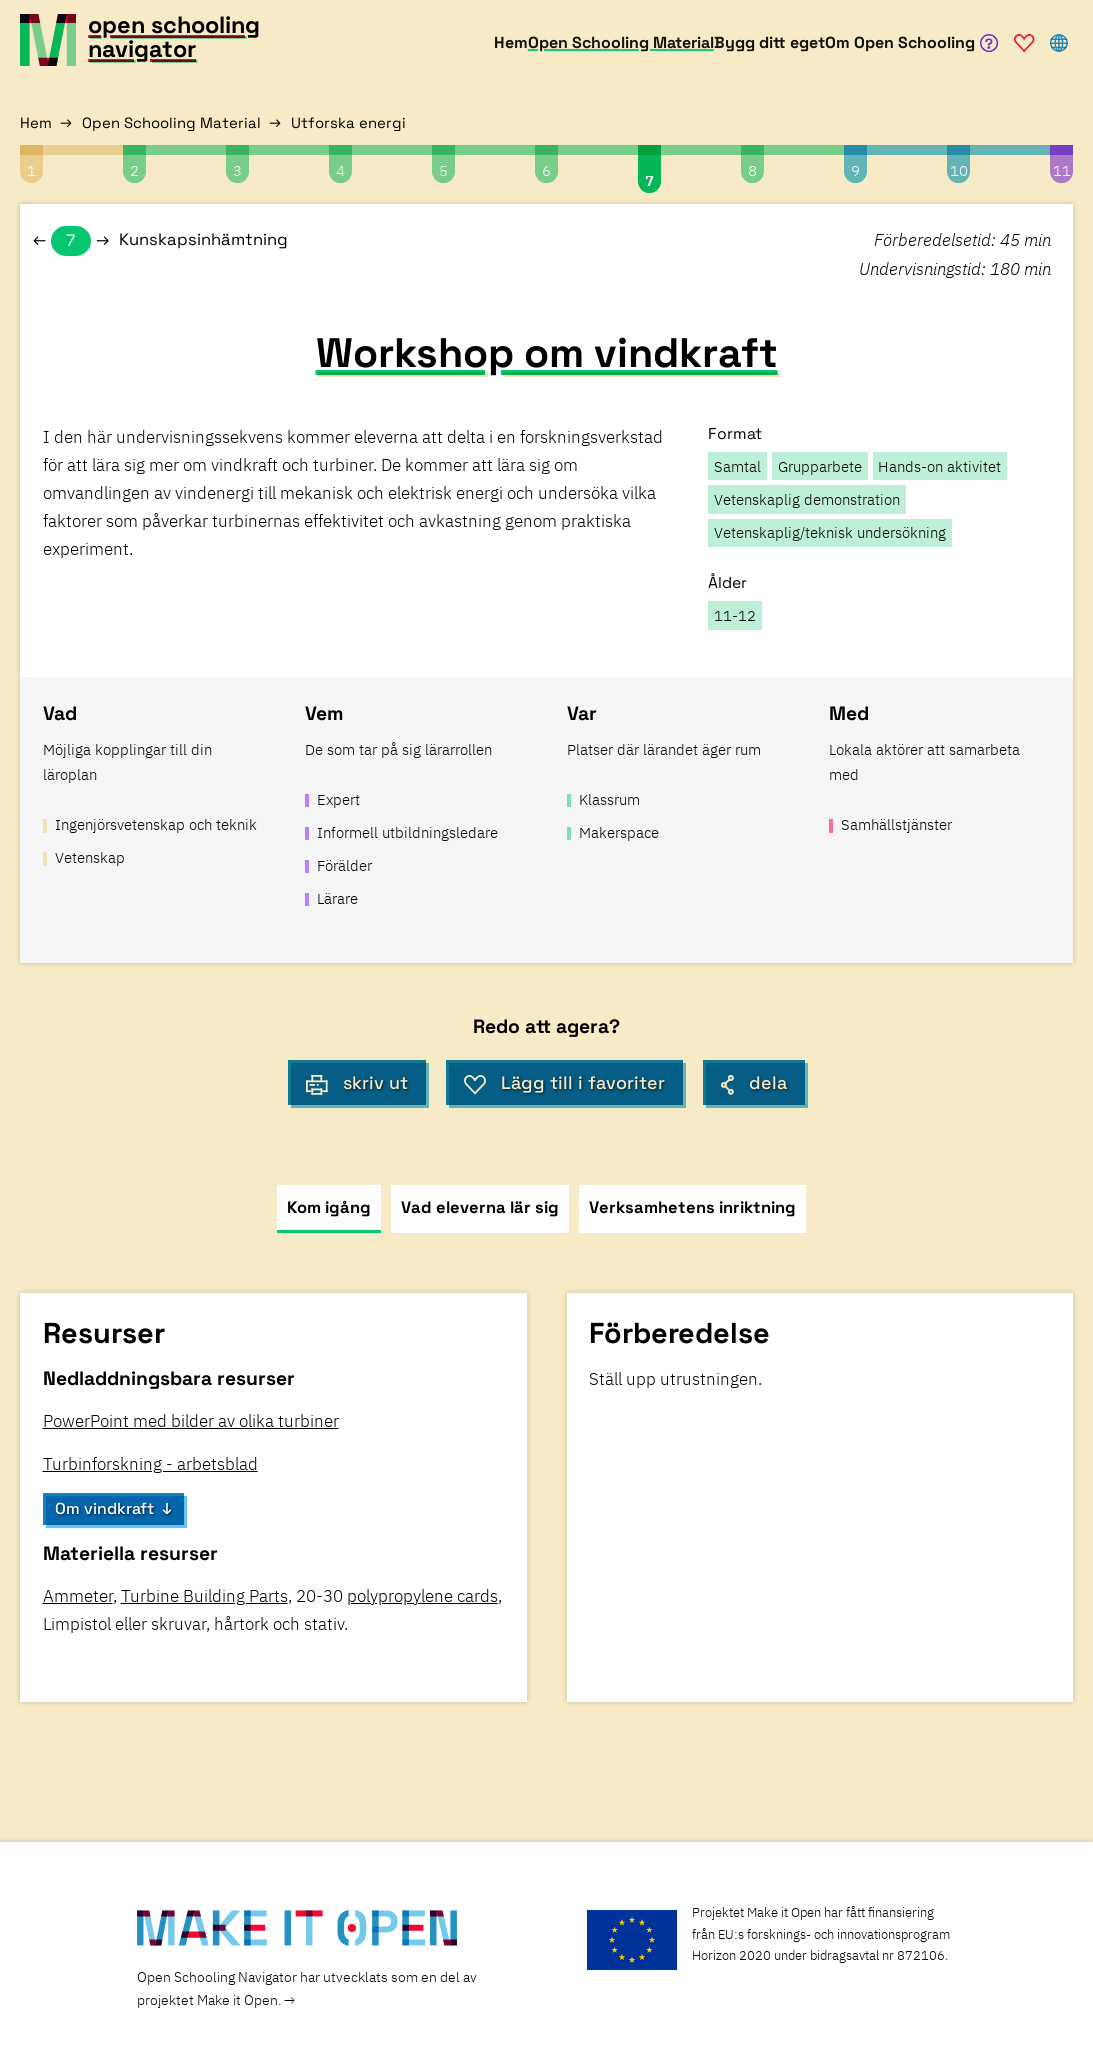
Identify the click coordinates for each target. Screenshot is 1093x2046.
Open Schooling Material (171, 122)
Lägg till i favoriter (564, 1083)
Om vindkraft (104, 1508)
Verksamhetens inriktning (692, 1207)
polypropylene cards (422, 1596)
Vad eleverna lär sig (480, 1207)
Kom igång (329, 1207)
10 (959, 170)
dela (754, 1083)
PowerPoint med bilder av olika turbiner (191, 1421)
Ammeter (78, 1596)
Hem (36, 122)
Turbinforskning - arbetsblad (150, 1464)
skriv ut (357, 1083)
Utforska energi (348, 122)
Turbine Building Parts (204, 1596)
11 (1062, 170)
